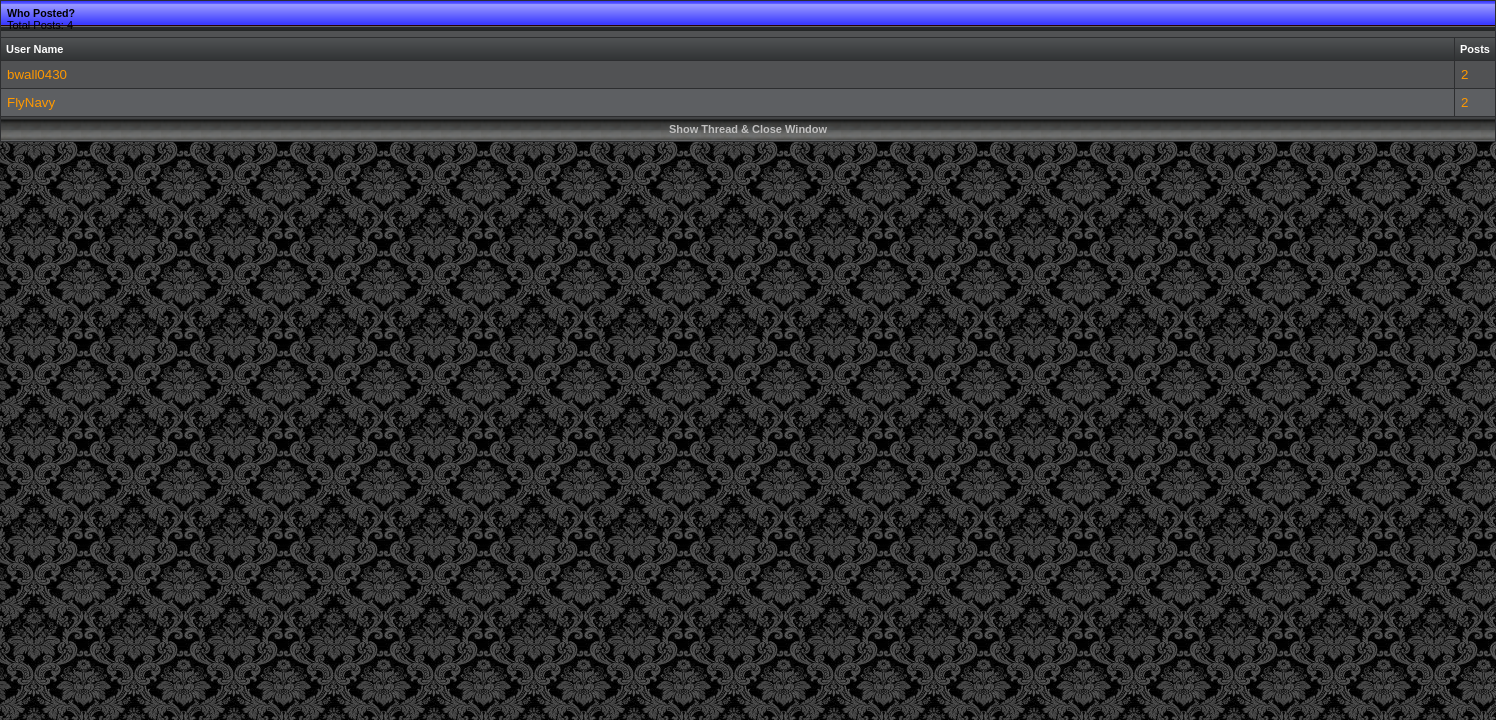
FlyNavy (31, 102)
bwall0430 (37, 74)
